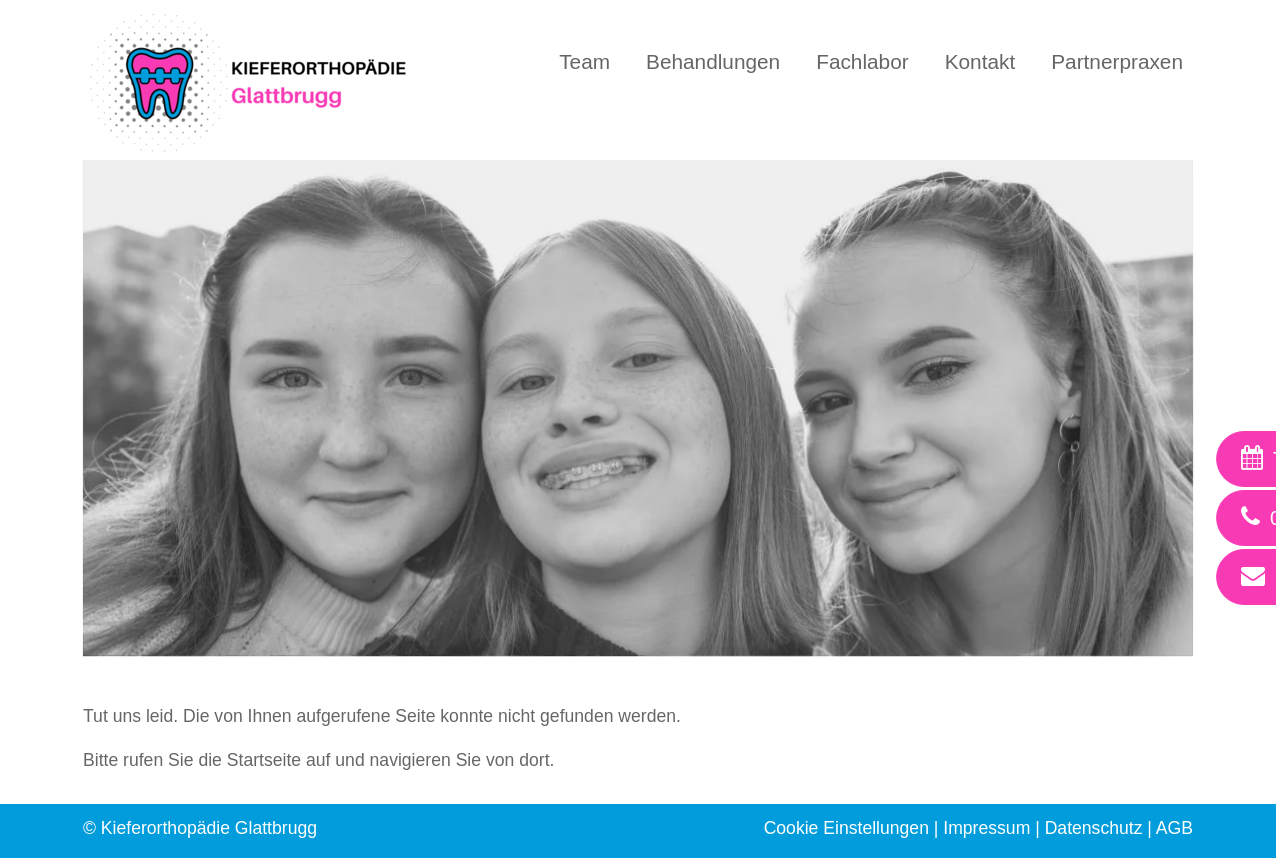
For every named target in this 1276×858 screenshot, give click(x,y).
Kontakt (980, 61)
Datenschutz (1094, 828)
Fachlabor (862, 61)
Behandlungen (713, 61)
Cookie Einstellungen (846, 828)
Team (584, 61)
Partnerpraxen (1117, 61)
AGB (1174, 828)
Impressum (986, 828)
